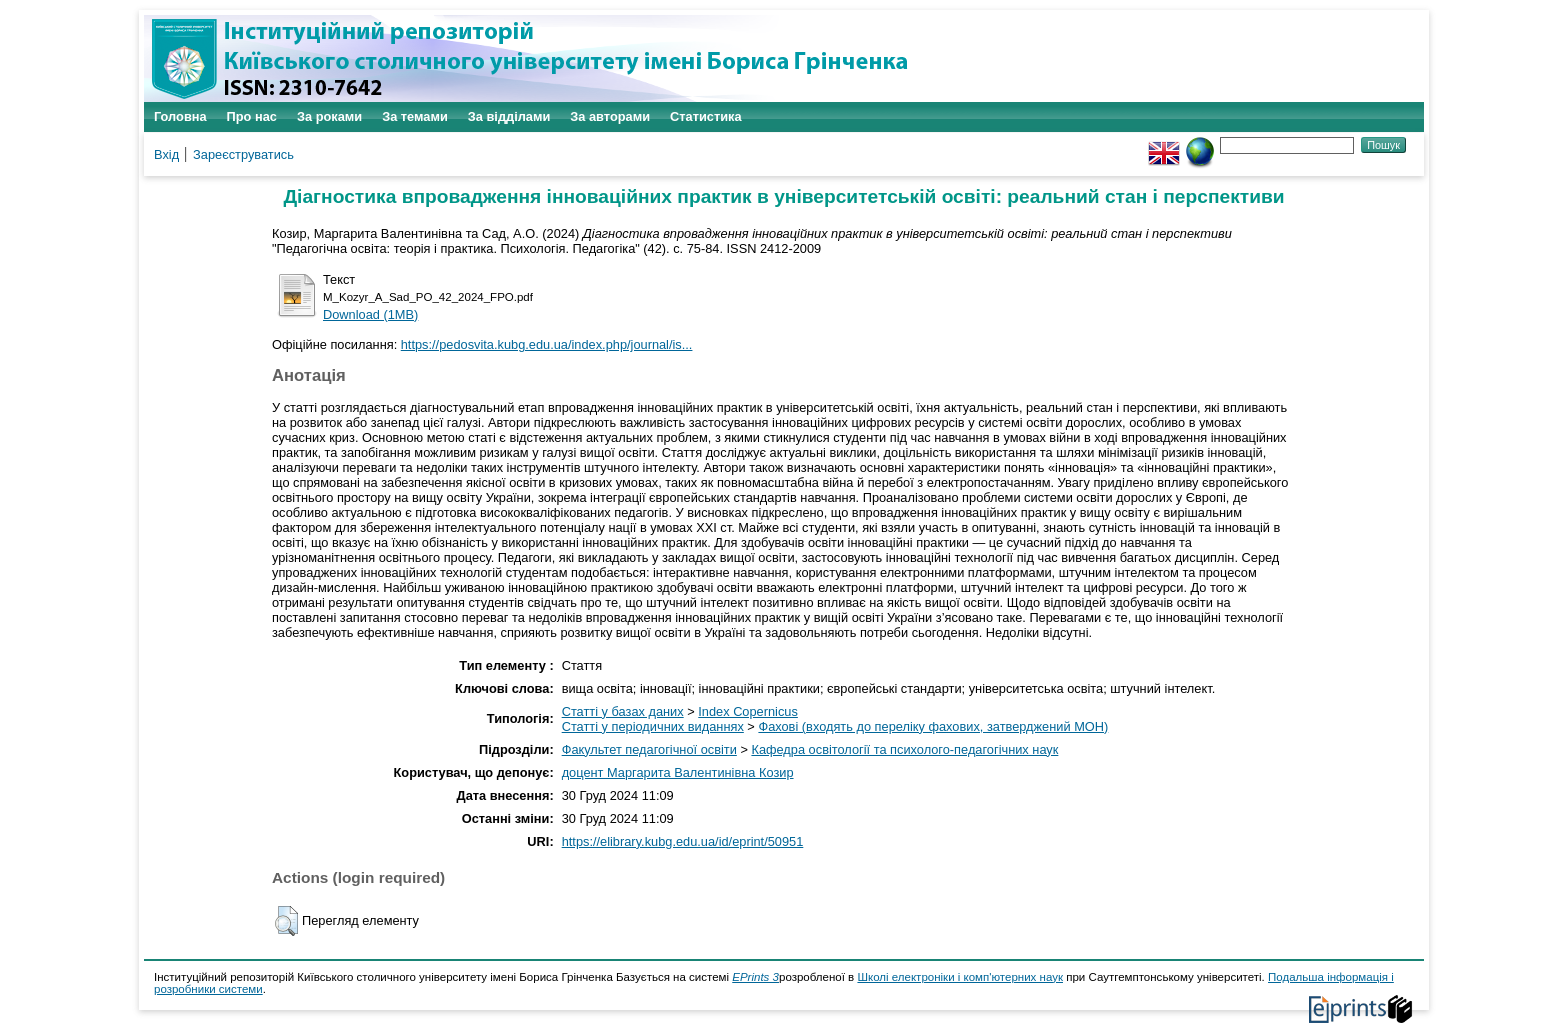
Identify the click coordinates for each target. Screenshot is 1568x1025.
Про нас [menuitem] (252, 116)
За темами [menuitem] (415, 116)
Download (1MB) (370, 314)
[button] (286, 921)
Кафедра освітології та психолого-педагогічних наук (904, 749)
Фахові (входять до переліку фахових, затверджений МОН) (933, 726)
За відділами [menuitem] (509, 116)
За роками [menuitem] (329, 116)
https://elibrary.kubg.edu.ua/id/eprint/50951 (683, 841)
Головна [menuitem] (180, 116)
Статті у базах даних (623, 711)
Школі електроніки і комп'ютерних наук (960, 977)
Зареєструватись (243, 154)
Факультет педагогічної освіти (649, 749)
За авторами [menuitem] (610, 116)
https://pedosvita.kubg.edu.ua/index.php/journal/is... (547, 344)
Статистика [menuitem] (706, 116)
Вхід (166, 154)
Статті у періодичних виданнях (653, 726)
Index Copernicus (748, 711)
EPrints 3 (755, 977)
